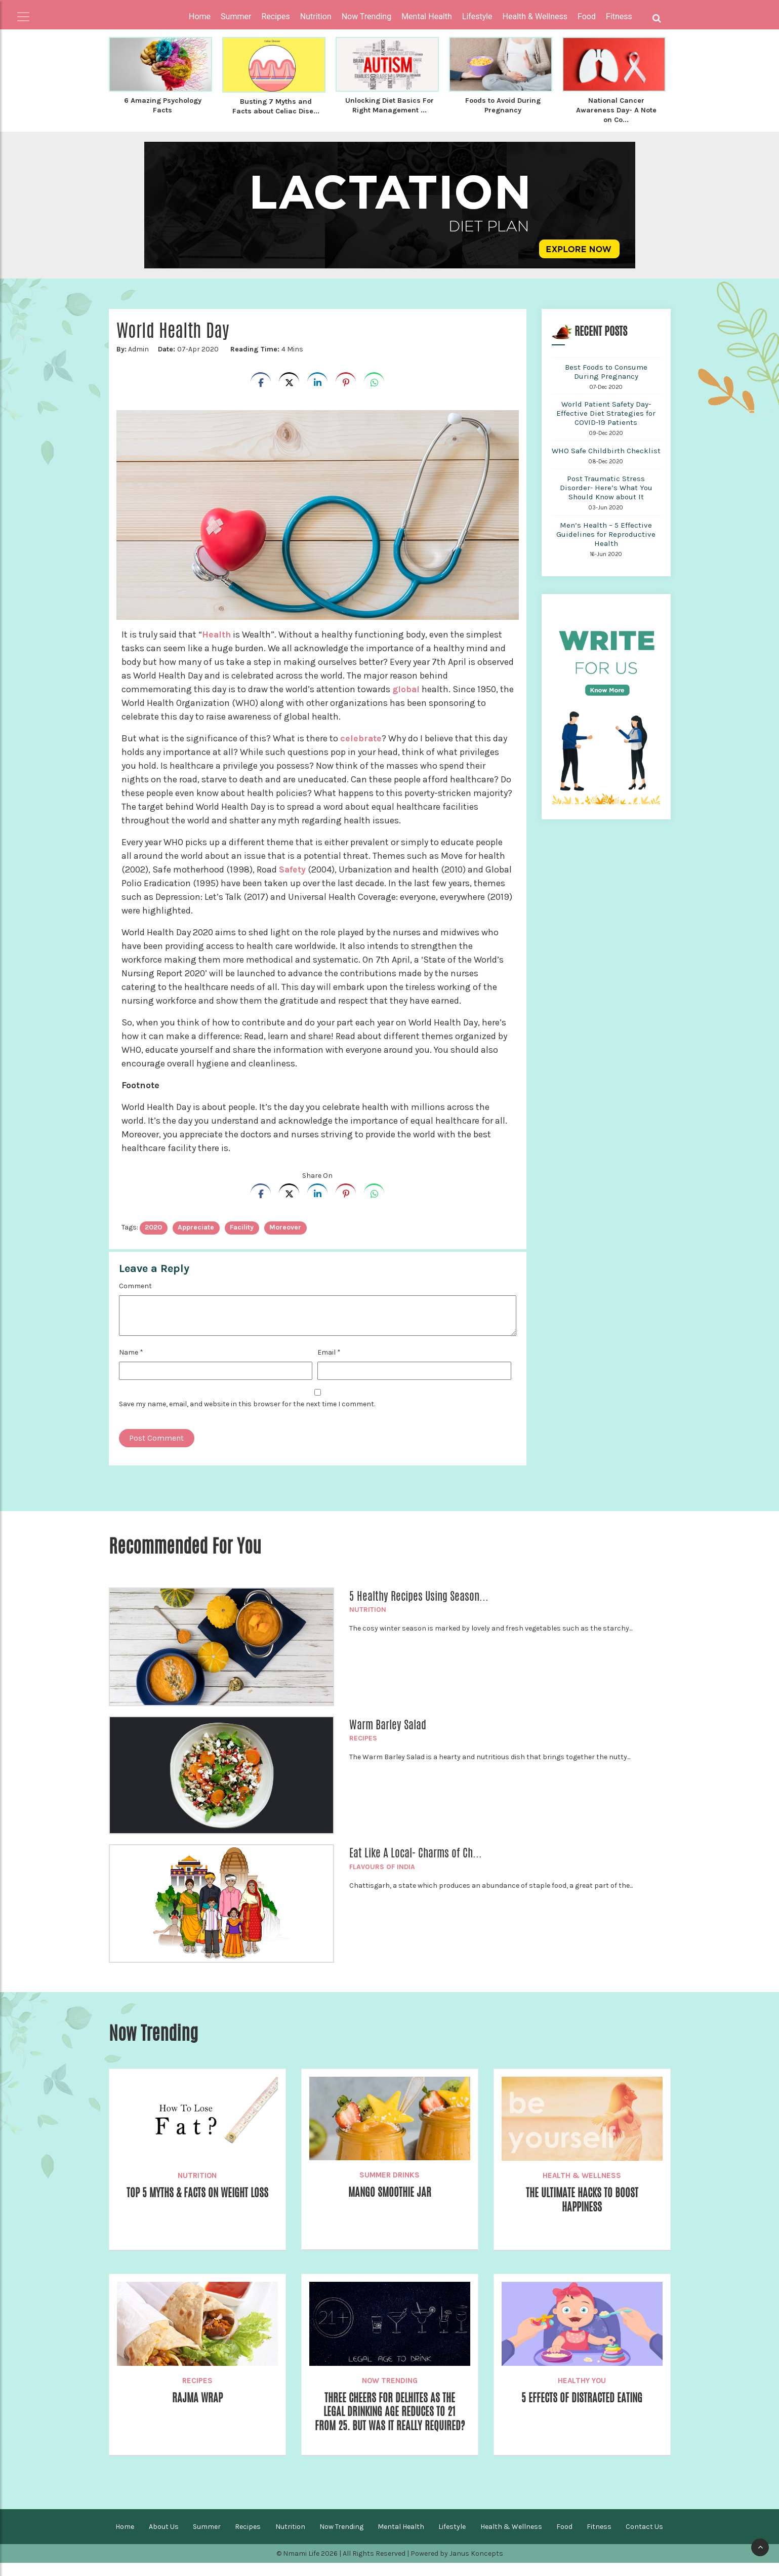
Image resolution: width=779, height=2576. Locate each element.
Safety (294, 868)
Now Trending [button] (367, 16)
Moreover (285, 1225)
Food (564, 2539)
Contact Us (644, 2539)
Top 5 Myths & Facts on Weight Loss (197, 2192)
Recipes (363, 1736)
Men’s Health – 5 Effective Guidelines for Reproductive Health (605, 532)
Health (218, 633)
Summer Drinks (389, 2173)
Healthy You (582, 2379)
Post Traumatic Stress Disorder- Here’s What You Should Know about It (606, 486)
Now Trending (390, 2379)
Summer (207, 2539)
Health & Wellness (582, 2173)
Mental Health (401, 2539)
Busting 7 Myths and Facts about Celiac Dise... (275, 106)
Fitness (599, 2539)
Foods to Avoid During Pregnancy (502, 105)
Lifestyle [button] (477, 16)
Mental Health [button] (426, 16)
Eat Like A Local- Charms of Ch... (415, 1851)
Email (329, 1350)
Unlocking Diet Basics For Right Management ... (389, 105)
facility (242, 1225)
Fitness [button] (619, 16)
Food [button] (587, 16)
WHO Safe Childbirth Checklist (606, 449)
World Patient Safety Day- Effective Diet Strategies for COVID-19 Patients (605, 411)
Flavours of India (382, 1865)
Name (131, 1350)
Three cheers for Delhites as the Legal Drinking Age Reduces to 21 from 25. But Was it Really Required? (389, 2418)
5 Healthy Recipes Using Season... (418, 1595)
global (407, 687)
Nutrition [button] (316, 16)
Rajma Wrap (197, 2397)
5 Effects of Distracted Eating (582, 2397)
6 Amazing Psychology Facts (162, 105)
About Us (164, 2539)
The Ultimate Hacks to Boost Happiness (582, 2199)
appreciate (196, 1225)
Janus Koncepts (476, 2566)
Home (200, 16)
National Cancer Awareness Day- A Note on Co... (616, 109)
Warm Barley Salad (387, 1723)
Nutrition (367, 1608)
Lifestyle (452, 2539)
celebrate (361, 736)
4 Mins (265, 347)
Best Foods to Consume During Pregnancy (606, 370)
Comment (135, 1284)
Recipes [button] (275, 16)
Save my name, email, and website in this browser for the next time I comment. (247, 1402)
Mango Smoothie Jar (389, 2191)
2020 (153, 1225)
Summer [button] (236, 16)
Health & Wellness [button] (535, 16)
